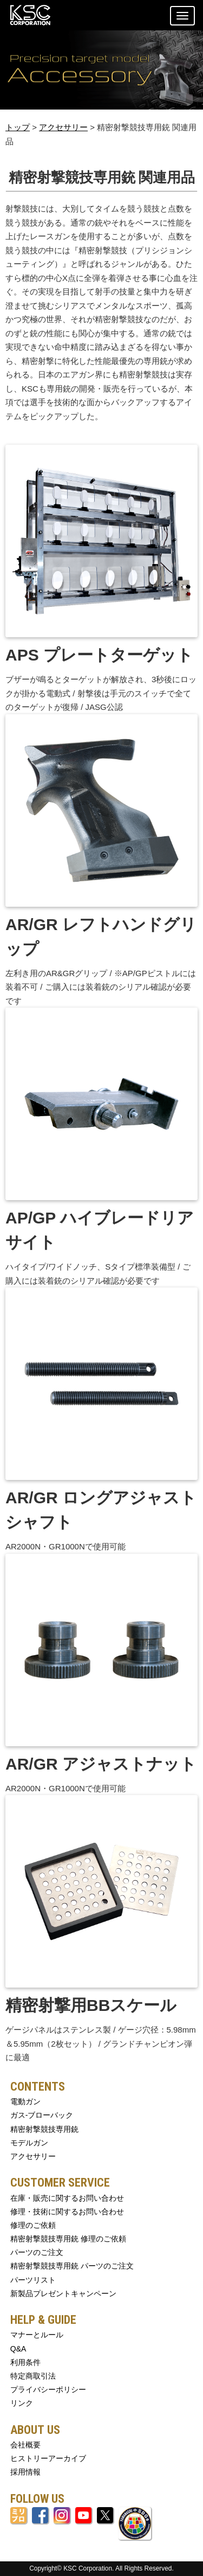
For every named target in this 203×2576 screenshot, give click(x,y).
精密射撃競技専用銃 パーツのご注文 (72, 2265)
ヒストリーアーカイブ (48, 2458)
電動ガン (25, 2101)
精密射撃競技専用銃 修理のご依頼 (68, 2238)
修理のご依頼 (33, 2225)
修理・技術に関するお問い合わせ (67, 2211)
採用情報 (25, 2472)
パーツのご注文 (36, 2252)
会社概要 (25, 2444)
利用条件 (25, 2362)
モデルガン (29, 2142)
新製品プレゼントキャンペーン (63, 2293)
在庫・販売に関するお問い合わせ (67, 2198)
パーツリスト (33, 2280)
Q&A (18, 2348)
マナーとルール (36, 2334)
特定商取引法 (33, 2376)
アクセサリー (63, 127)
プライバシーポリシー (48, 2389)
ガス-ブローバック (42, 2115)
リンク (21, 2403)
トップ (17, 127)
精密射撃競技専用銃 (44, 2129)
